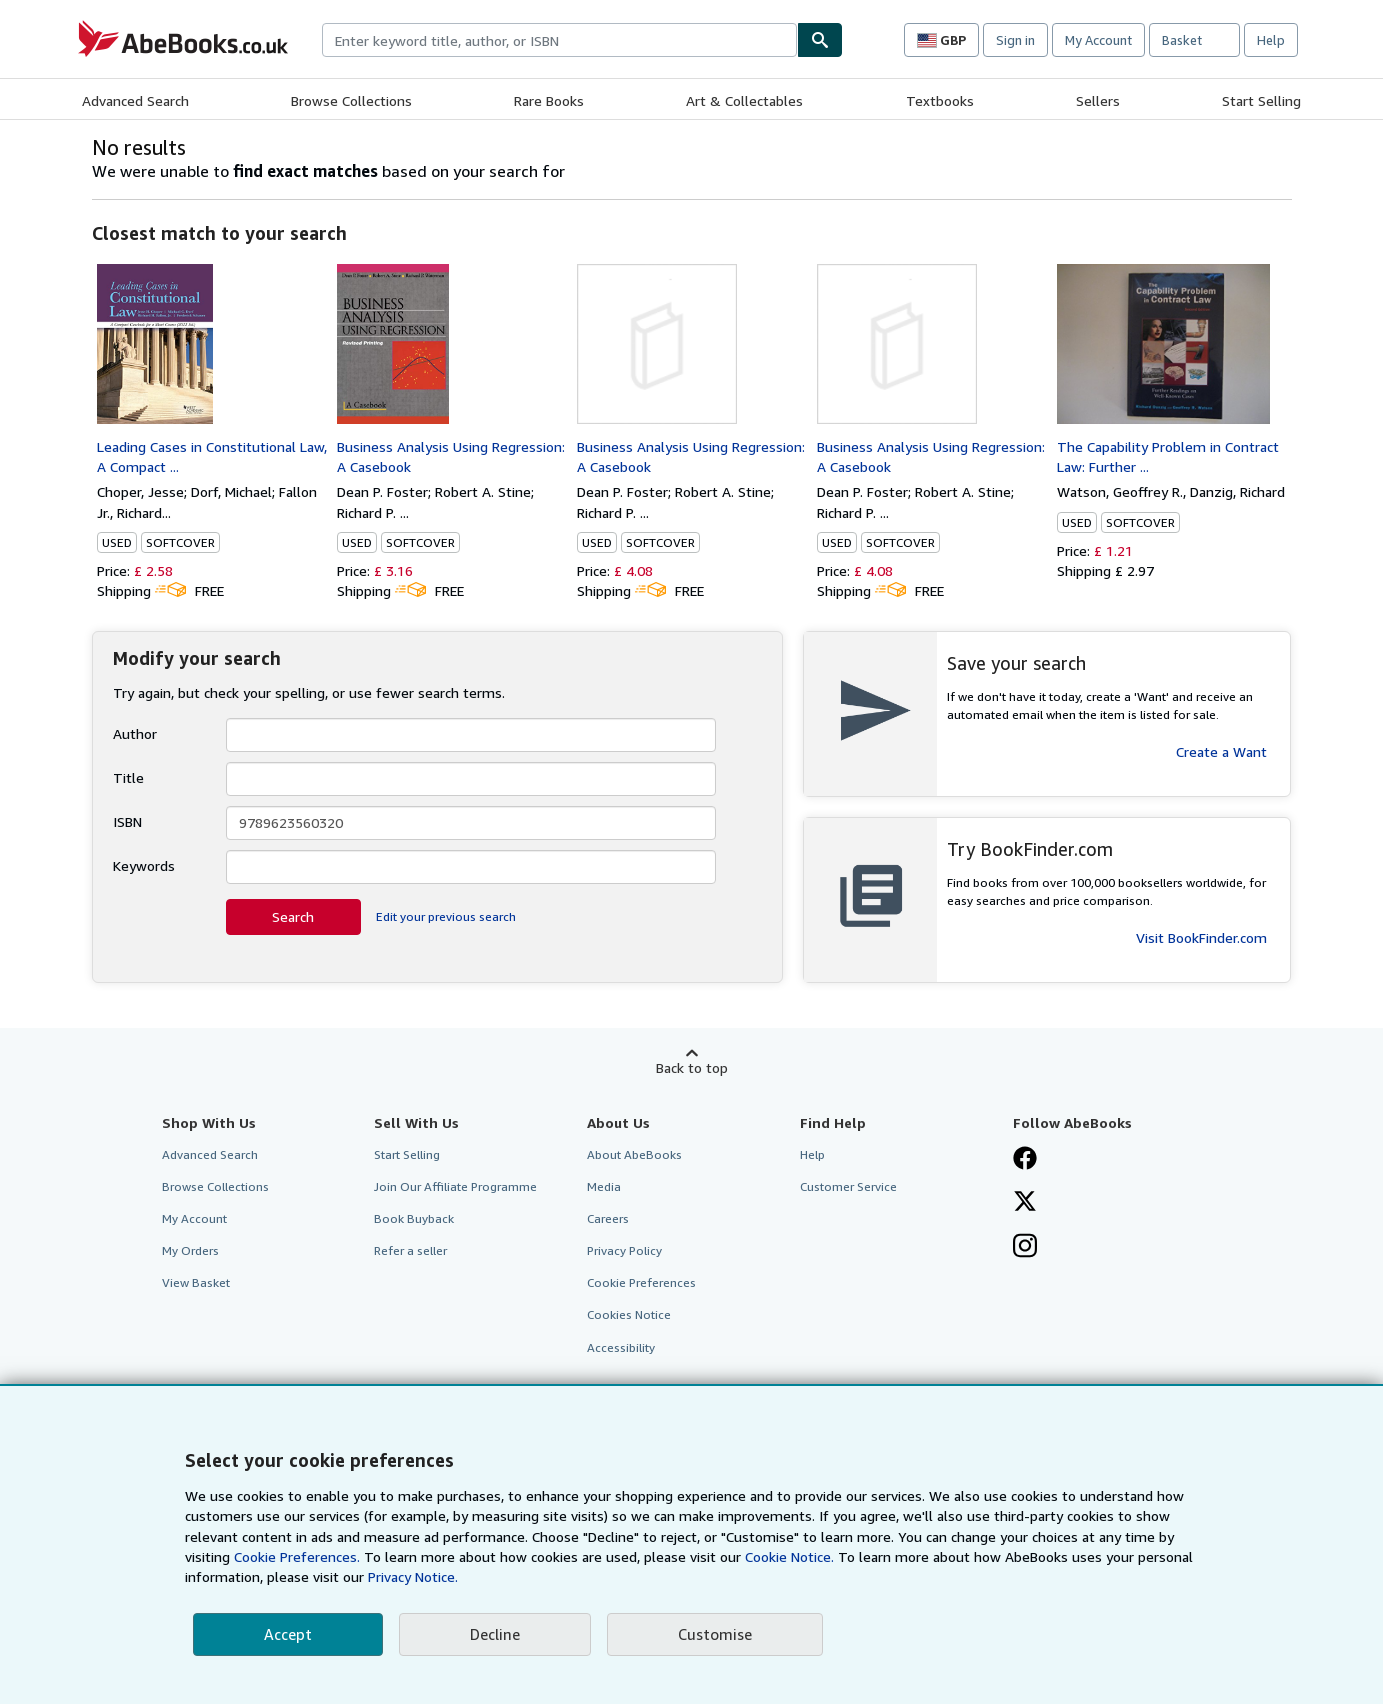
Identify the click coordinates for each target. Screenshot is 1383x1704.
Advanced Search (135, 100)
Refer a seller (410, 1250)
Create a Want (1221, 751)
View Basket (196, 1282)
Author (135, 733)
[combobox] (559, 40)
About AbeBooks (634, 1154)
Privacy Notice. (413, 1576)
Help (1271, 40)
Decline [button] (495, 1634)
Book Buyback (414, 1218)
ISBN (127, 821)
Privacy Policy (624, 1250)
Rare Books (549, 100)
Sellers (1098, 100)
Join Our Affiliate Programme (455, 1186)
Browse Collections (351, 100)
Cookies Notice (629, 1314)
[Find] (820, 40)
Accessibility (621, 1347)
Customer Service (848, 1186)
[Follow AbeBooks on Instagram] (1025, 1248)
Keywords (144, 865)
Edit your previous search (446, 916)
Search (293, 916)
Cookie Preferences (641, 1282)
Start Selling (1261, 100)
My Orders (190, 1250)
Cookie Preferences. (297, 1556)
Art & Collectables (744, 100)
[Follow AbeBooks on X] (1025, 1203)
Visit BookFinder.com (1201, 937)
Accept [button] (288, 1634)
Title (128, 777)
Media (604, 1186)
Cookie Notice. (789, 1556)
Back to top (692, 1067)
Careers (608, 1218)
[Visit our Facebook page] (1025, 1160)
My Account (1098, 40)
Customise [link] (715, 1634)
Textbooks (940, 100)
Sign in (1015, 40)
